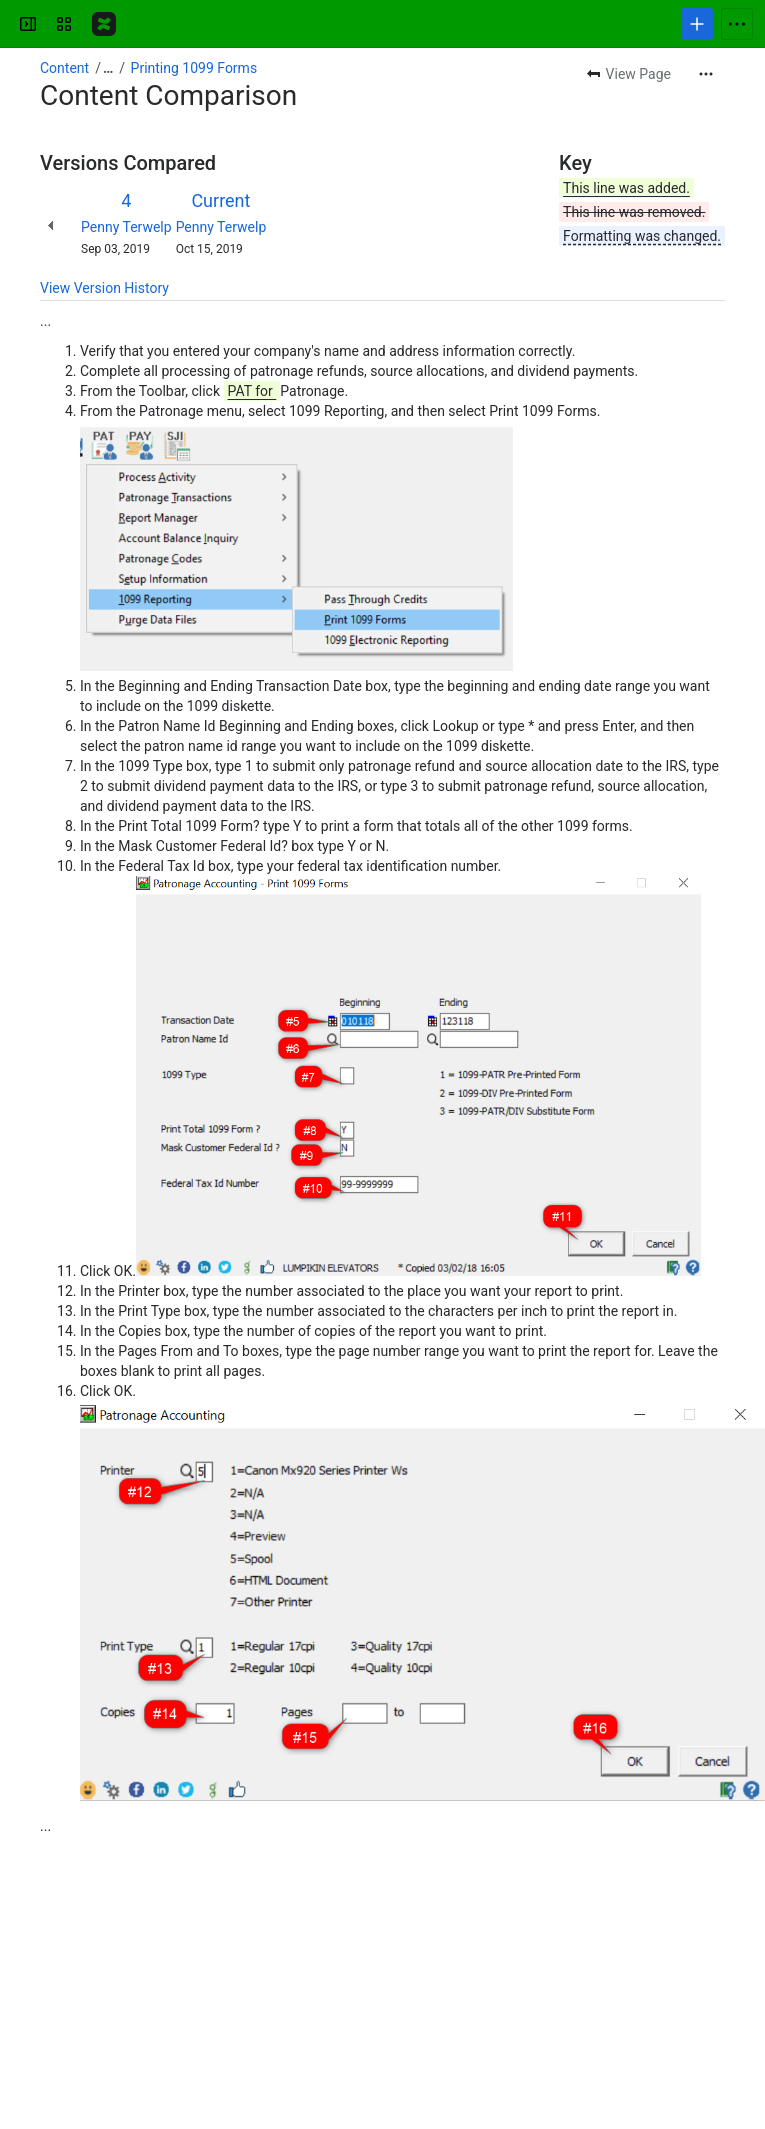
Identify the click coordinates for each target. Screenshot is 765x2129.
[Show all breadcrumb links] (108, 68)
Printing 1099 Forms (194, 68)
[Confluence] (104, 24)
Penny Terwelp (126, 227)
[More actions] (706, 74)
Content (64, 68)
